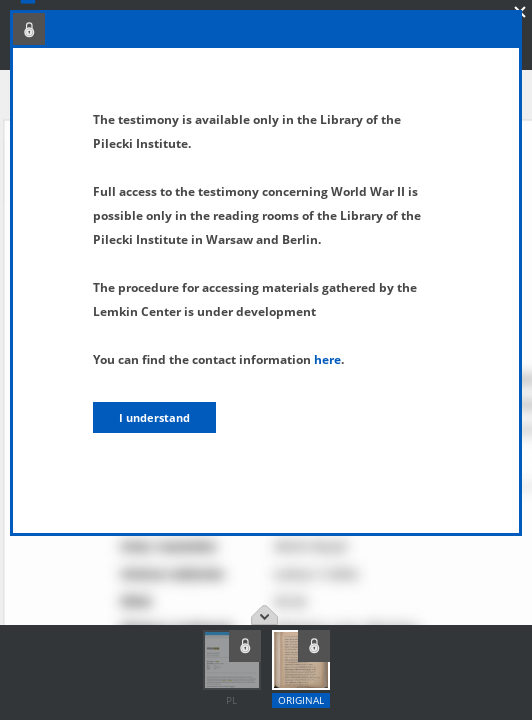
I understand (154, 417)
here (327, 359)
